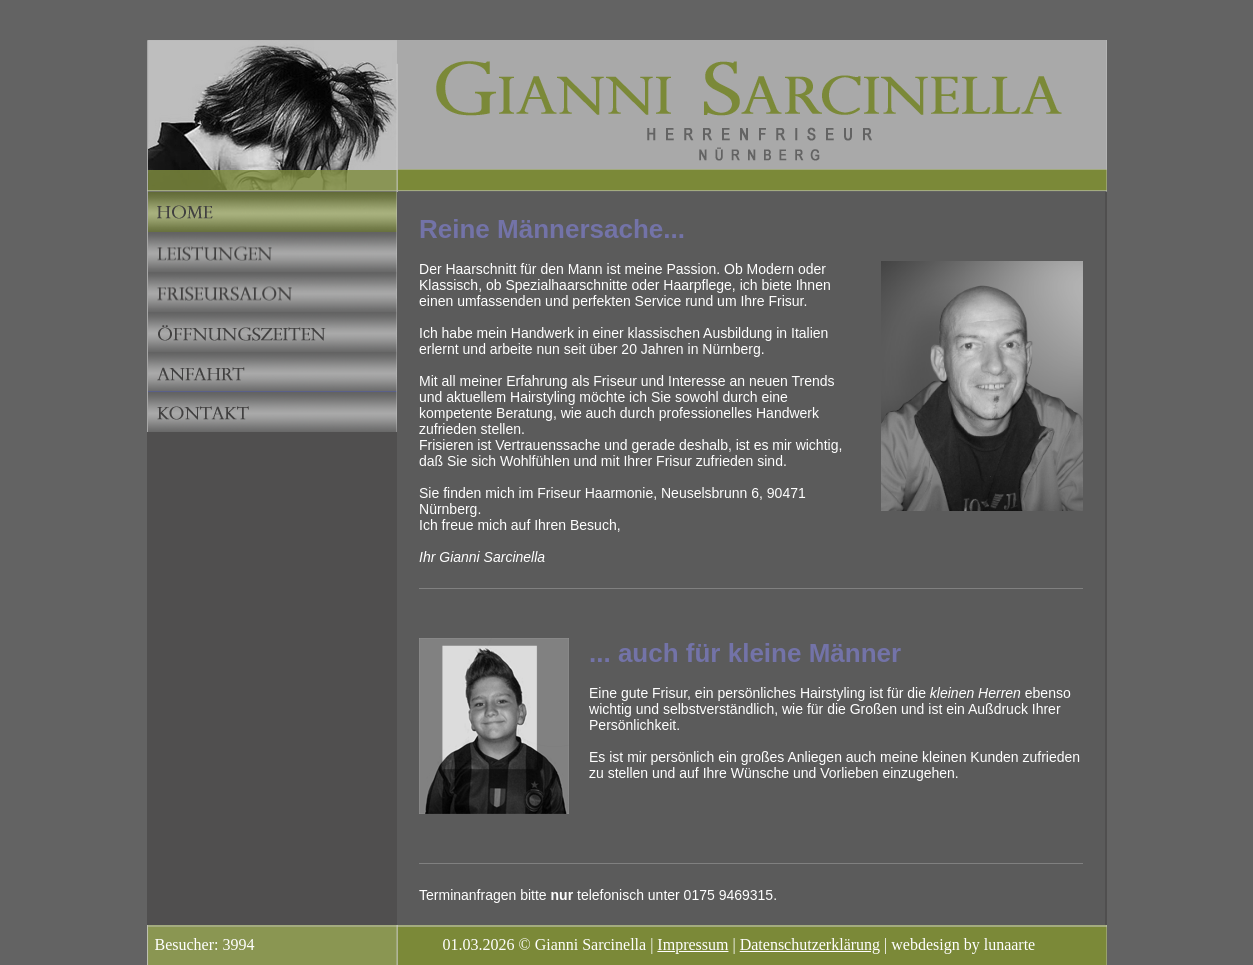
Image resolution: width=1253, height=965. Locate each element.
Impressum (692, 944)
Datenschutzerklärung (810, 944)
